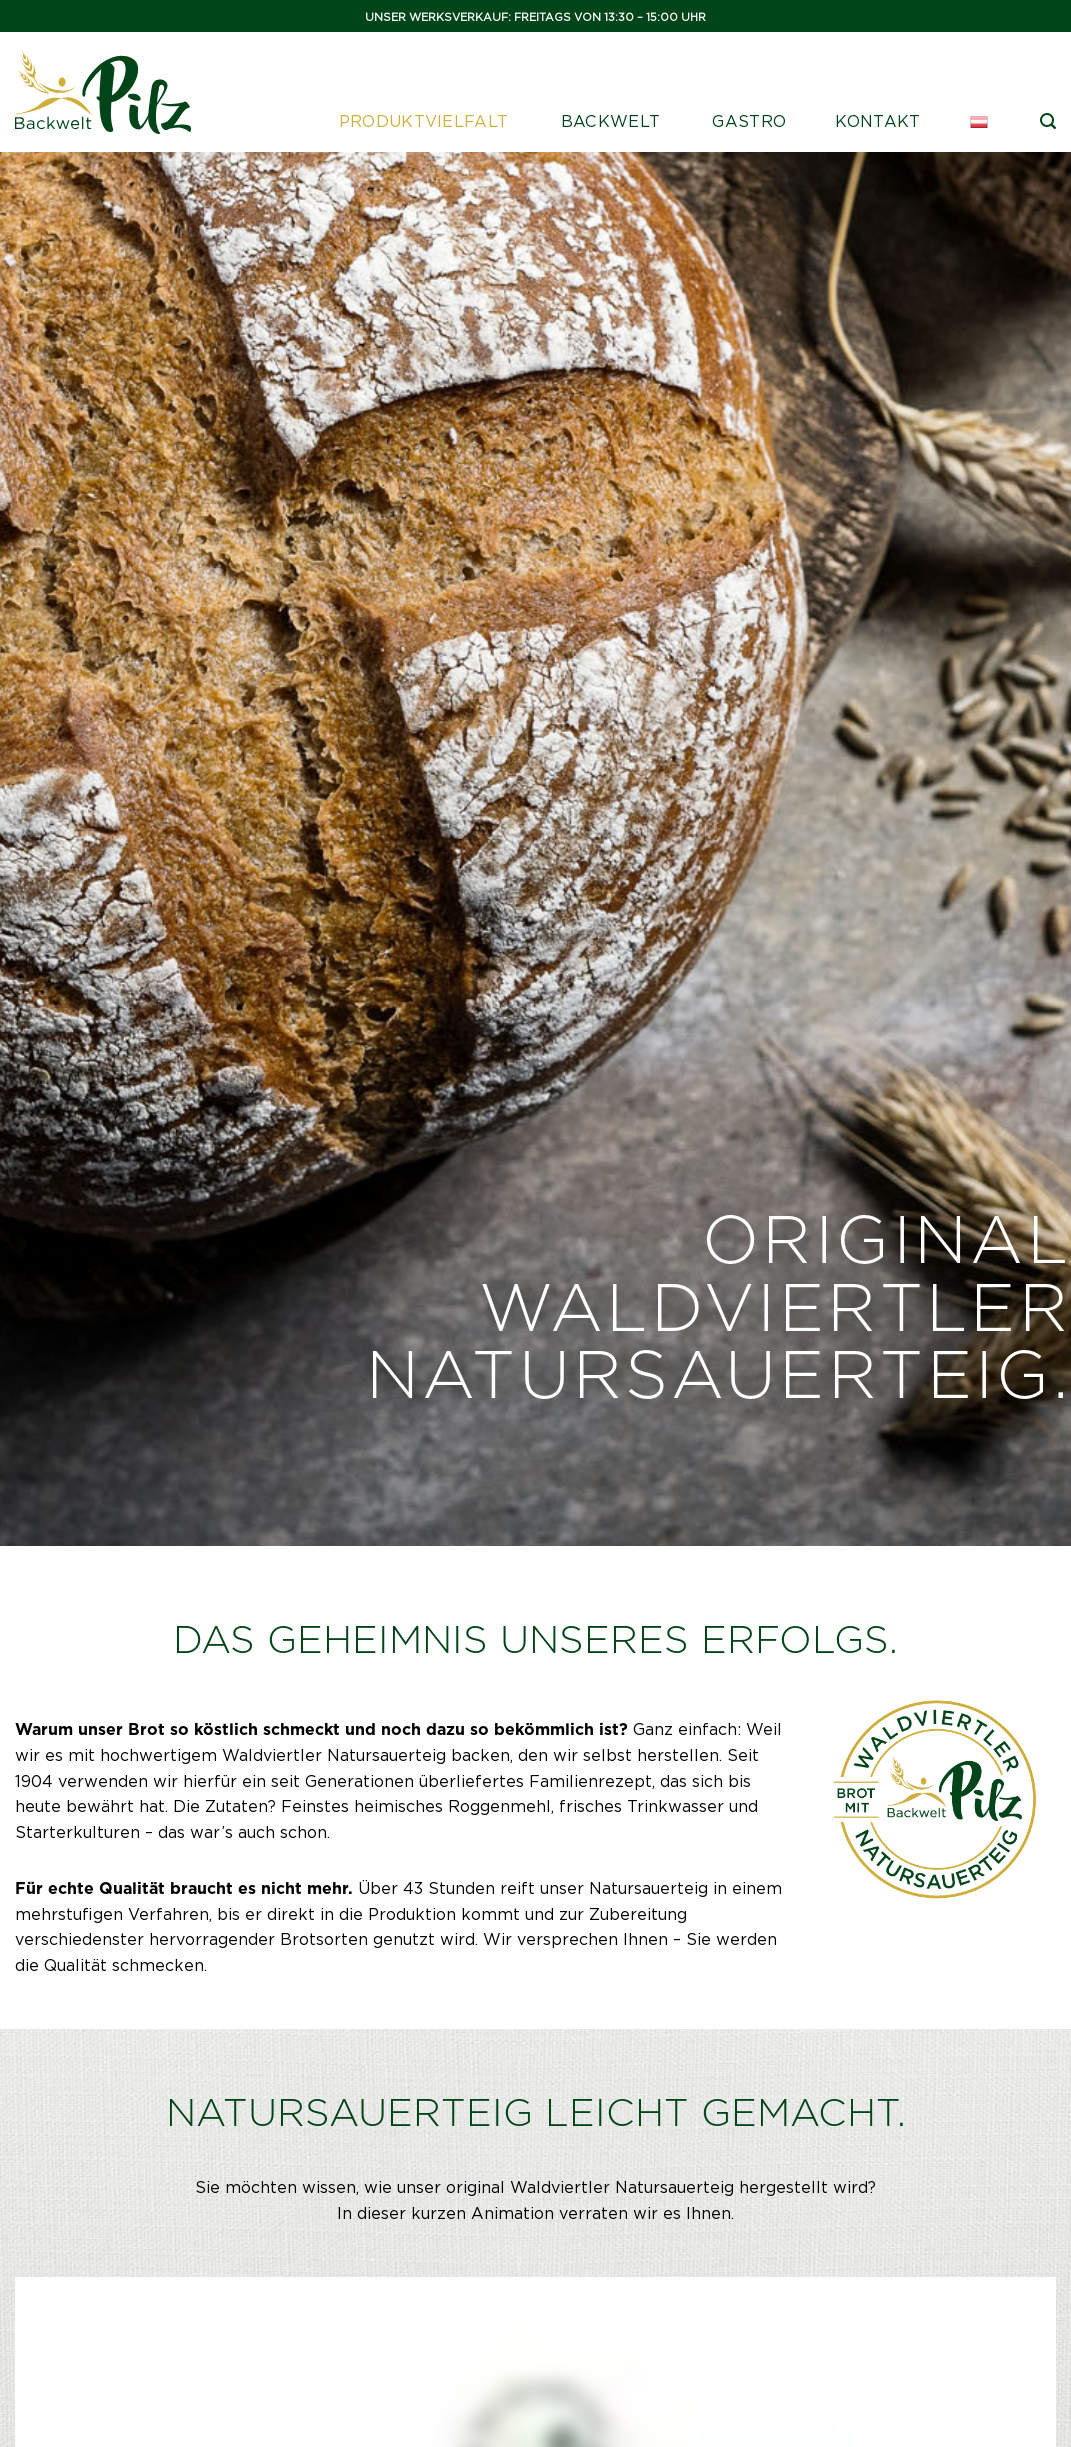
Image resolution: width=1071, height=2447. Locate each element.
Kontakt (877, 121)
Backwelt (611, 121)
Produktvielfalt (424, 121)
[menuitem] (980, 122)
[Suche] (1048, 121)
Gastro (749, 121)
